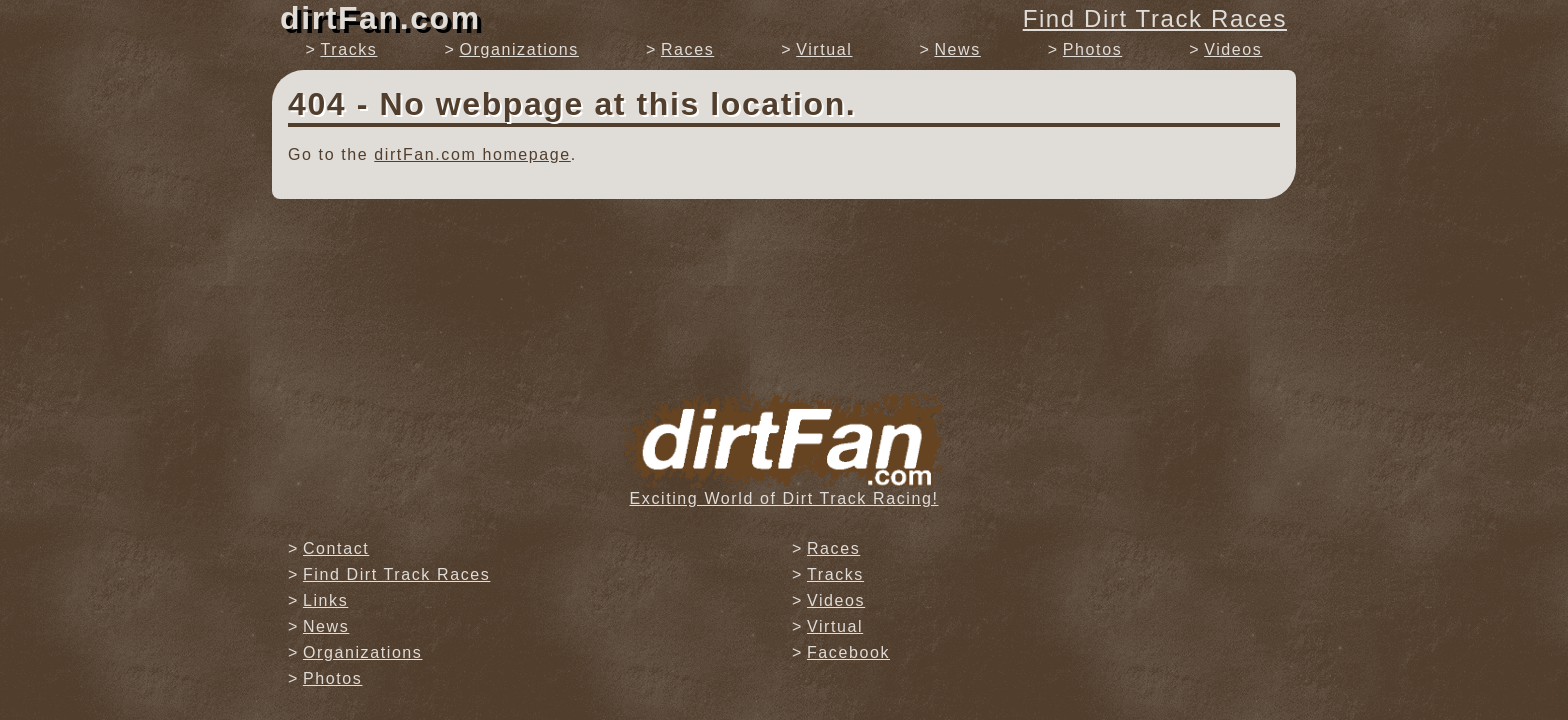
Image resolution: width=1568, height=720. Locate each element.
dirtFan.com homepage (472, 154)
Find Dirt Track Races (1155, 18)
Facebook (848, 652)
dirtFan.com (380, 18)
